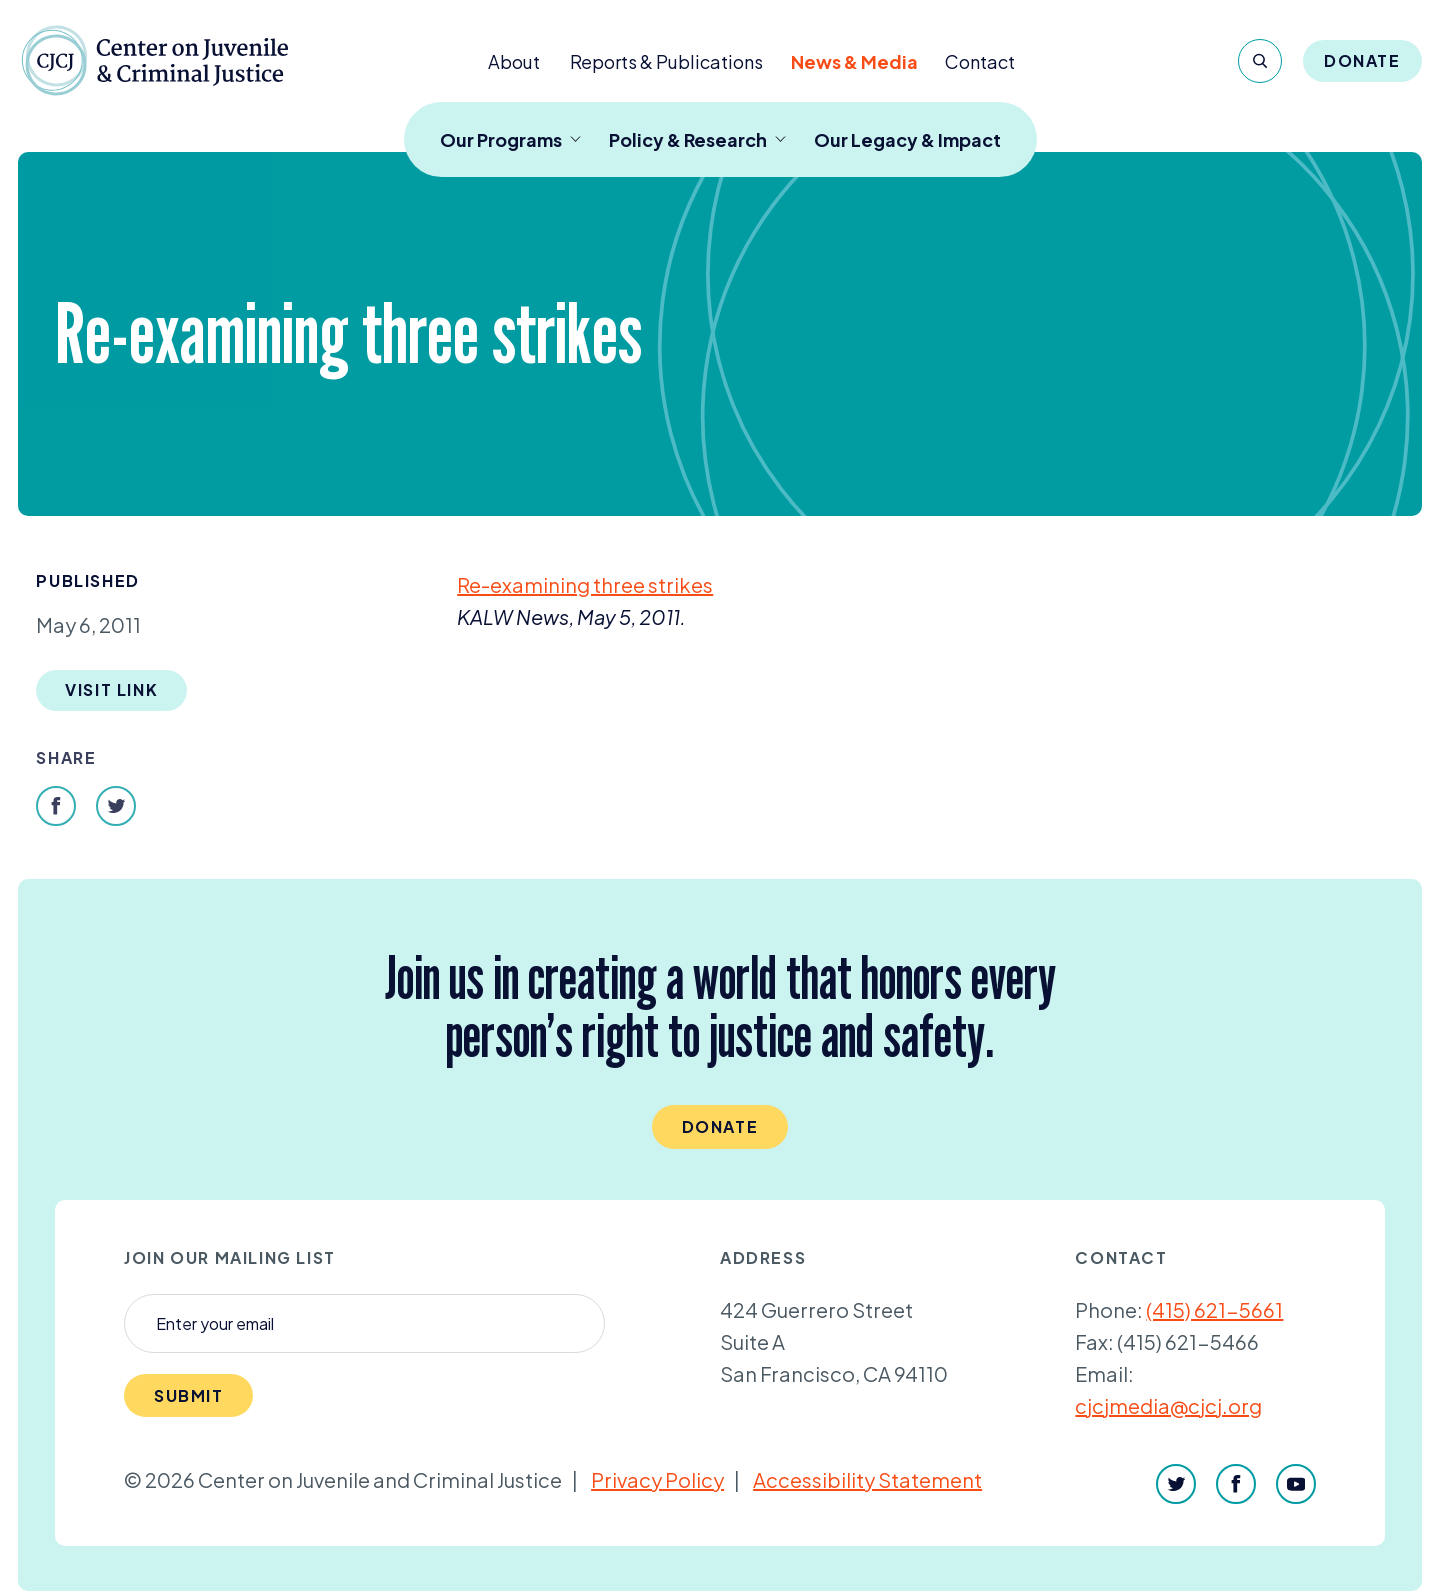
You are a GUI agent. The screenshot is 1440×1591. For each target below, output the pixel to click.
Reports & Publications (666, 61)
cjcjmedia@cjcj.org (1168, 1405)
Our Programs (510, 139)
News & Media (854, 61)
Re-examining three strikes (585, 584)
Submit (189, 1395)
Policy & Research (697, 139)
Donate (1362, 60)
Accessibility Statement (867, 1479)
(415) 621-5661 (1214, 1309)
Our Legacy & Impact (907, 139)
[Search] (1260, 61)
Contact (980, 61)
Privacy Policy (657, 1479)
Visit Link (111, 689)
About (514, 61)
